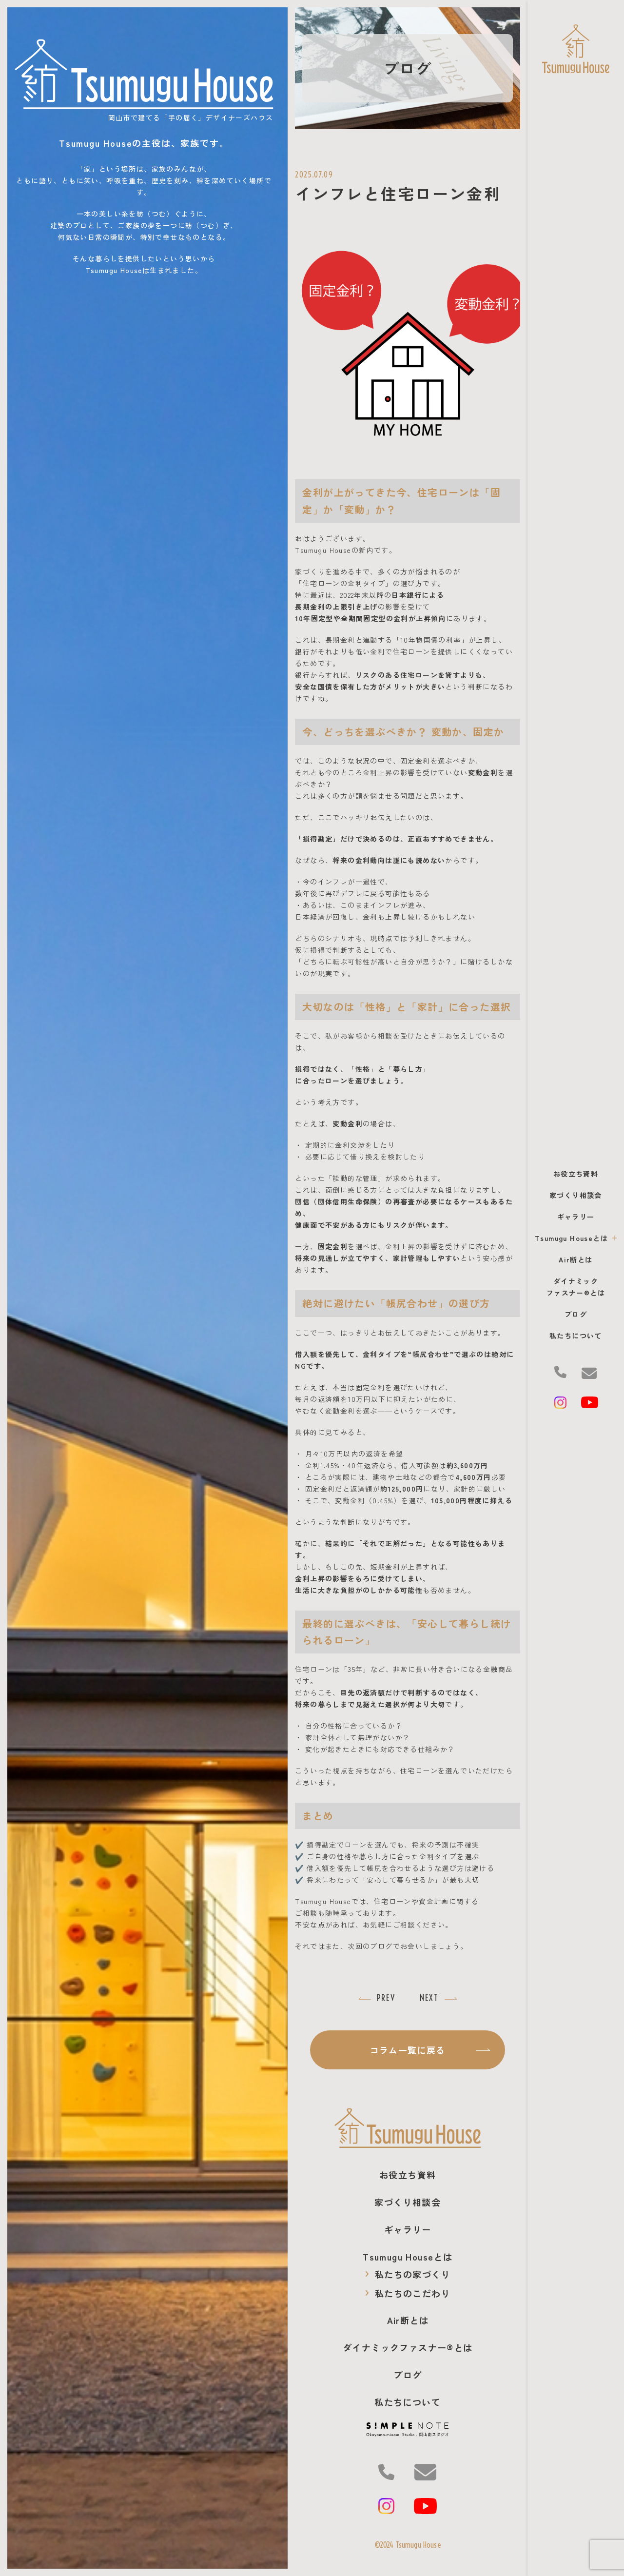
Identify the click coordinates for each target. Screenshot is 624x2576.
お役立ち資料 (575, 1174)
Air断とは (575, 1259)
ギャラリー (576, 1216)
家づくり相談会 (575, 1195)
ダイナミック (408, 2347)
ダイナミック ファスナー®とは (575, 1287)
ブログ (576, 1314)
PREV (386, 1998)
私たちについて (575, 1335)
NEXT (429, 1998)
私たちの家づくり (407, 2274)
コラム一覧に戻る (430, 2050)
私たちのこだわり (407, 2293)
